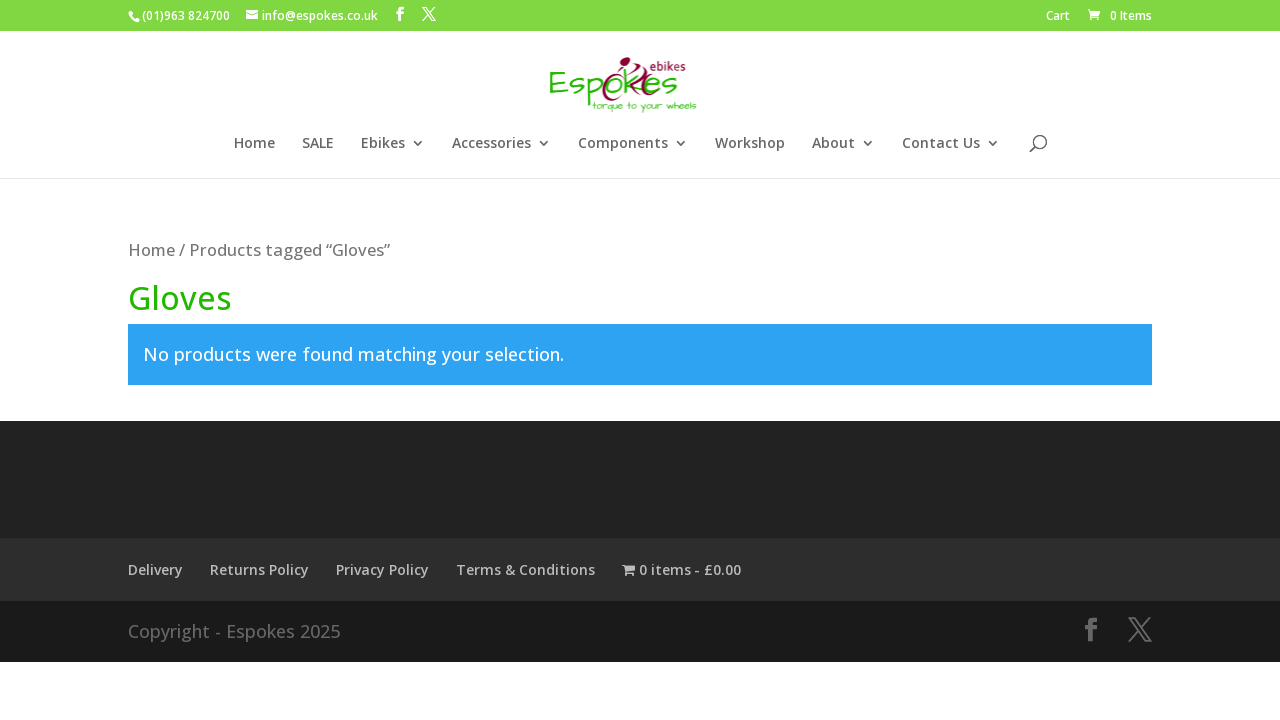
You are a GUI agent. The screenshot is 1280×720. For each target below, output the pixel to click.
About (833, 144)
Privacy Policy (382, 569)
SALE (318, 144)
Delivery (155, 569)
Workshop (750, 144)
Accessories (491, 144)
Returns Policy (259, 569)
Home (254, 144)
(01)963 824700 (186, 15)
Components (623, 144)
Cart (1058, 17)
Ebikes (383, 144)
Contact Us (941, 144)
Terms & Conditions (525, 569)
